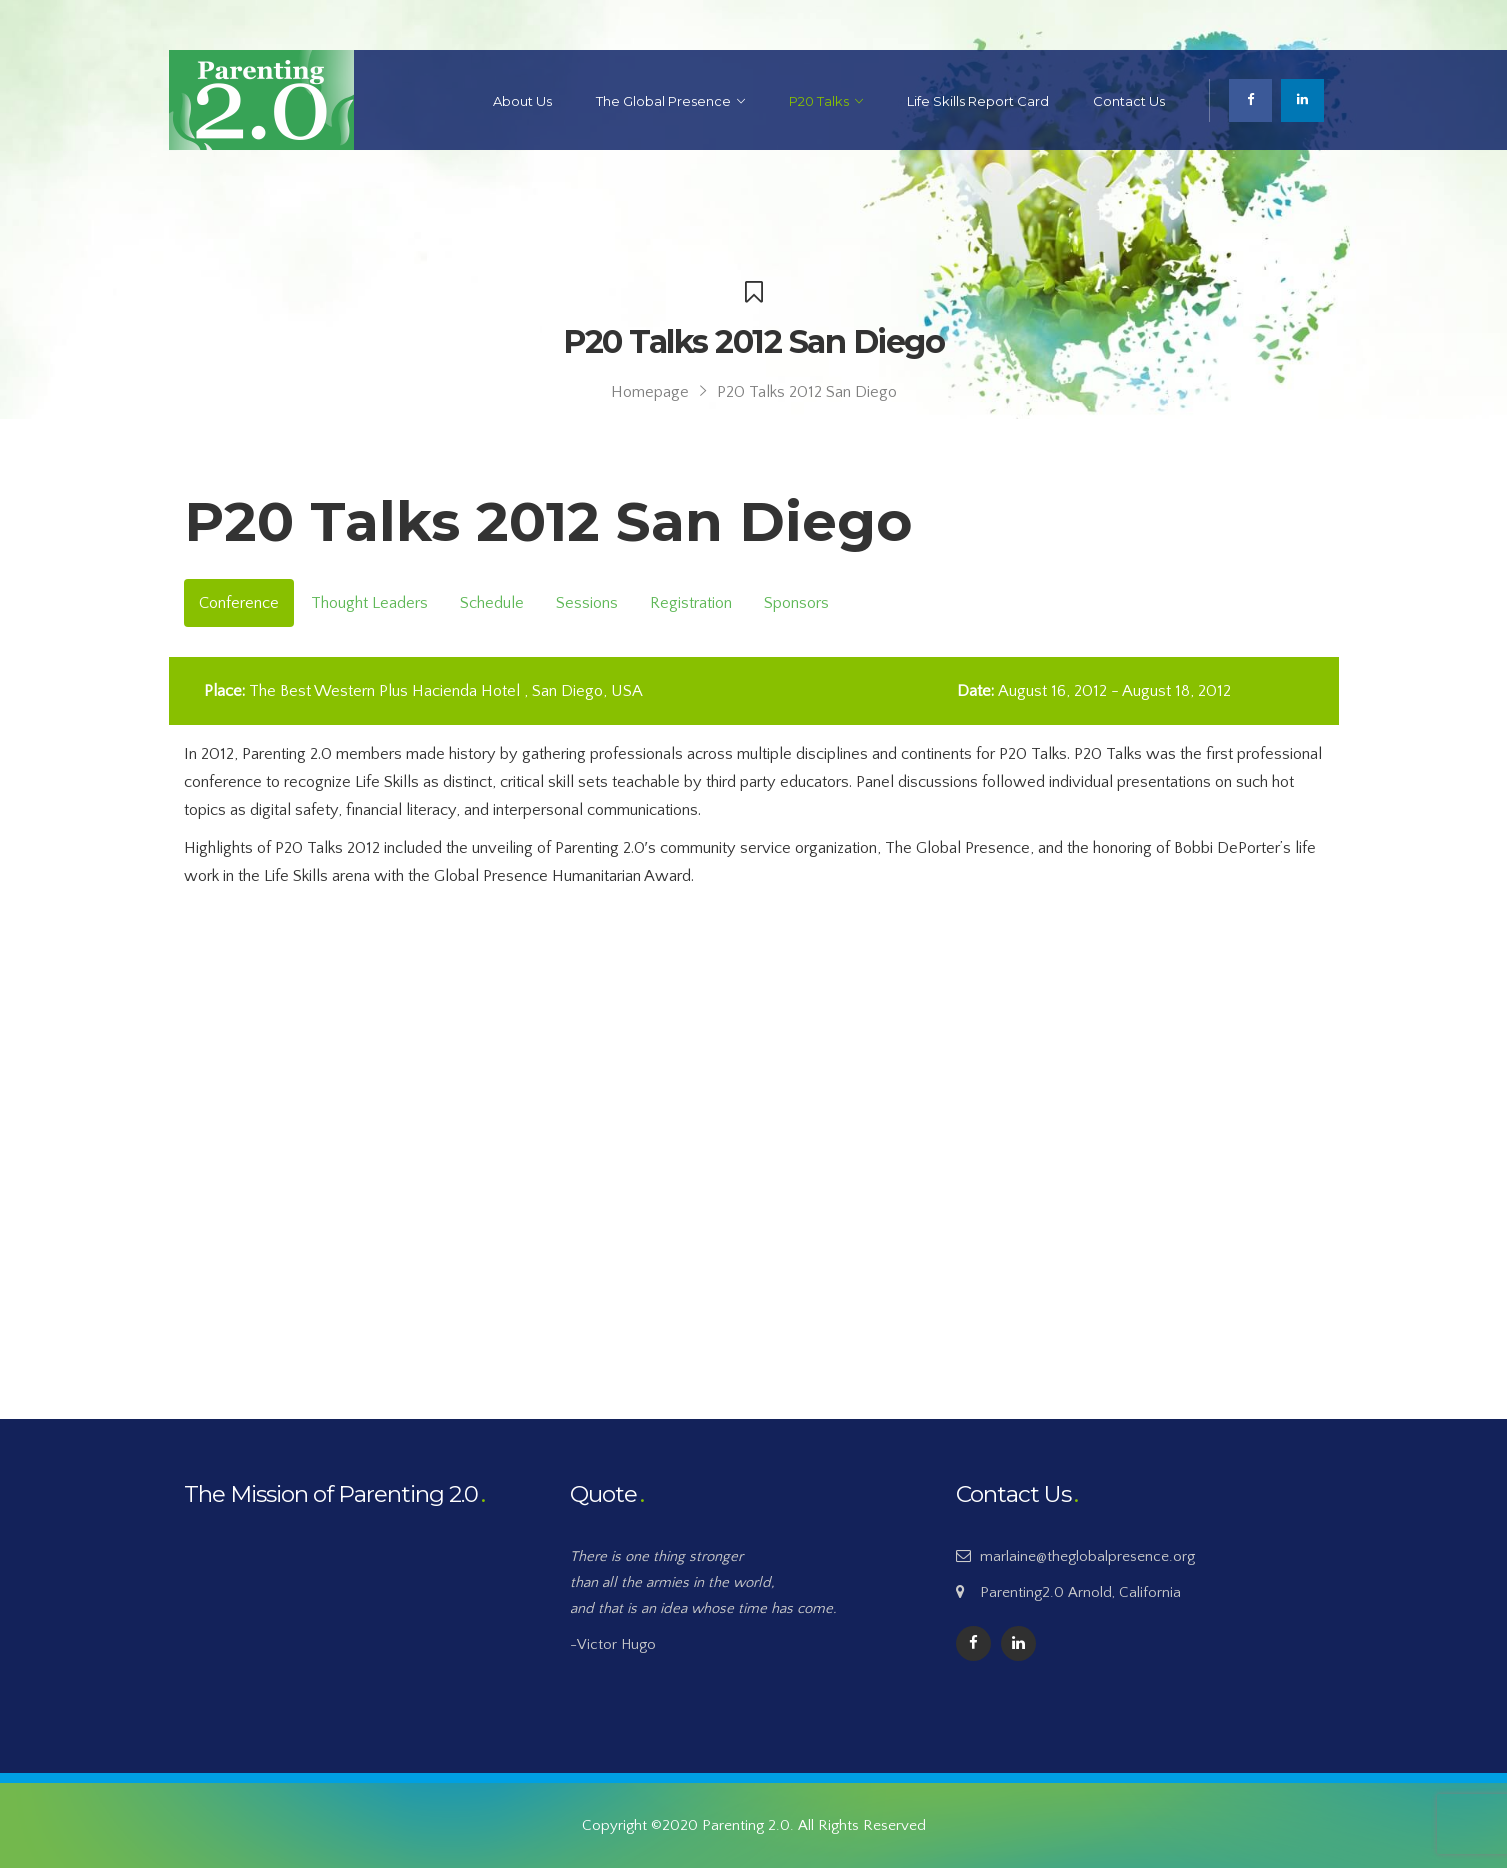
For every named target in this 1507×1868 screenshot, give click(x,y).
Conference (239, 603)
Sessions (587, 603)
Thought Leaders (369, 603)
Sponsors (796, 603)
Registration (691, 603)
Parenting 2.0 (746, 1825)
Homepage (650, 392)
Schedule (492, 603)
